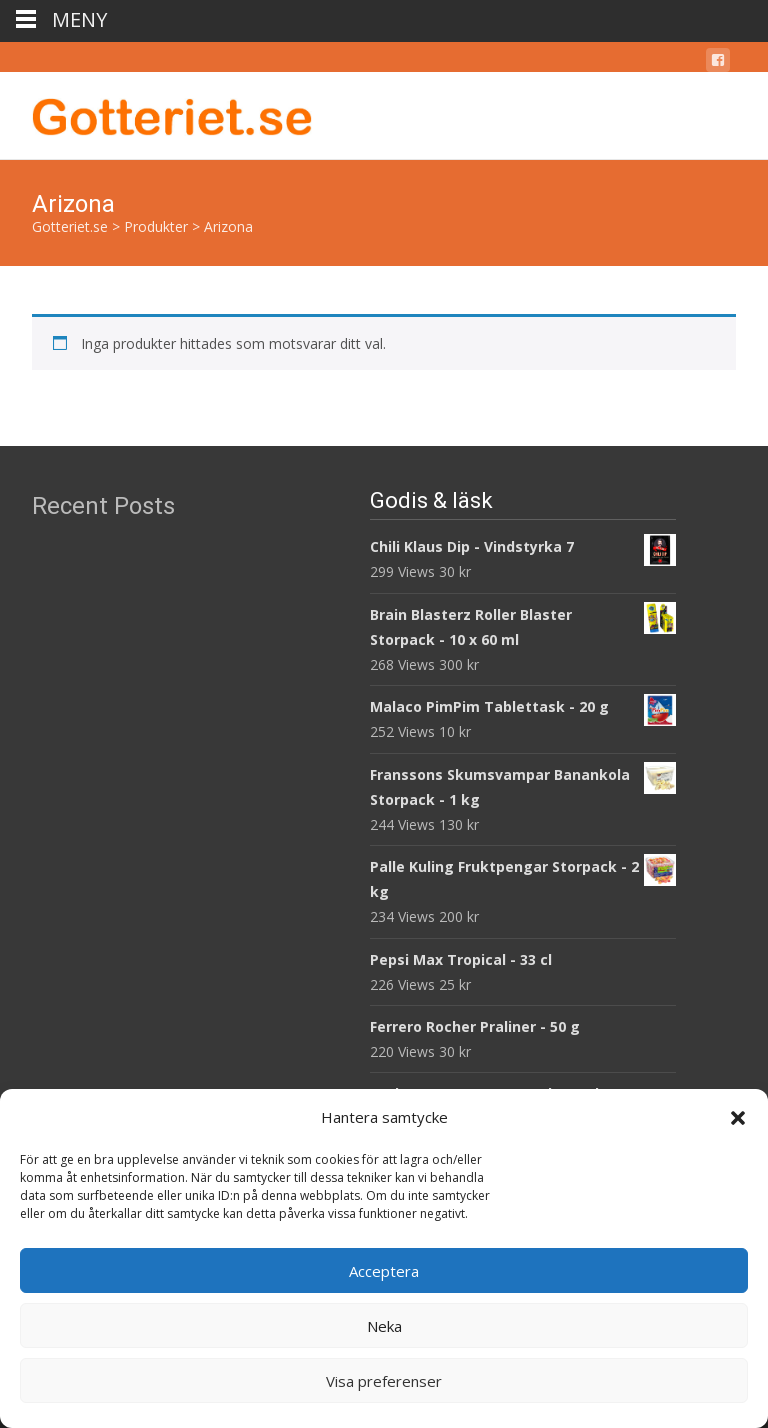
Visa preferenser (384, 1381)
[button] (738, 1118)
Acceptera (384, 1271)
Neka (384, 1326)
